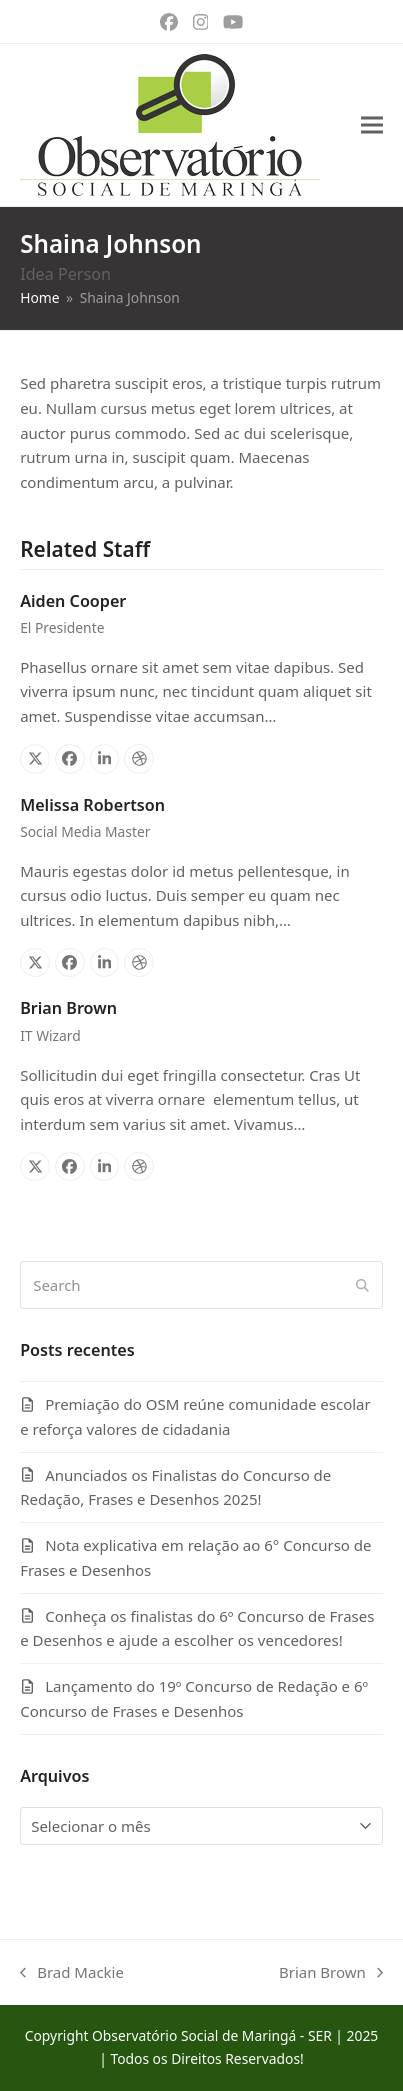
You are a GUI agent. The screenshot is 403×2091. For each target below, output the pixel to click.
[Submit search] (362, 1285)
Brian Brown (68, 1008)
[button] (372, 125)
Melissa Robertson (92, 805)
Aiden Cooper (73, 601)
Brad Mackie (72, 1973)
